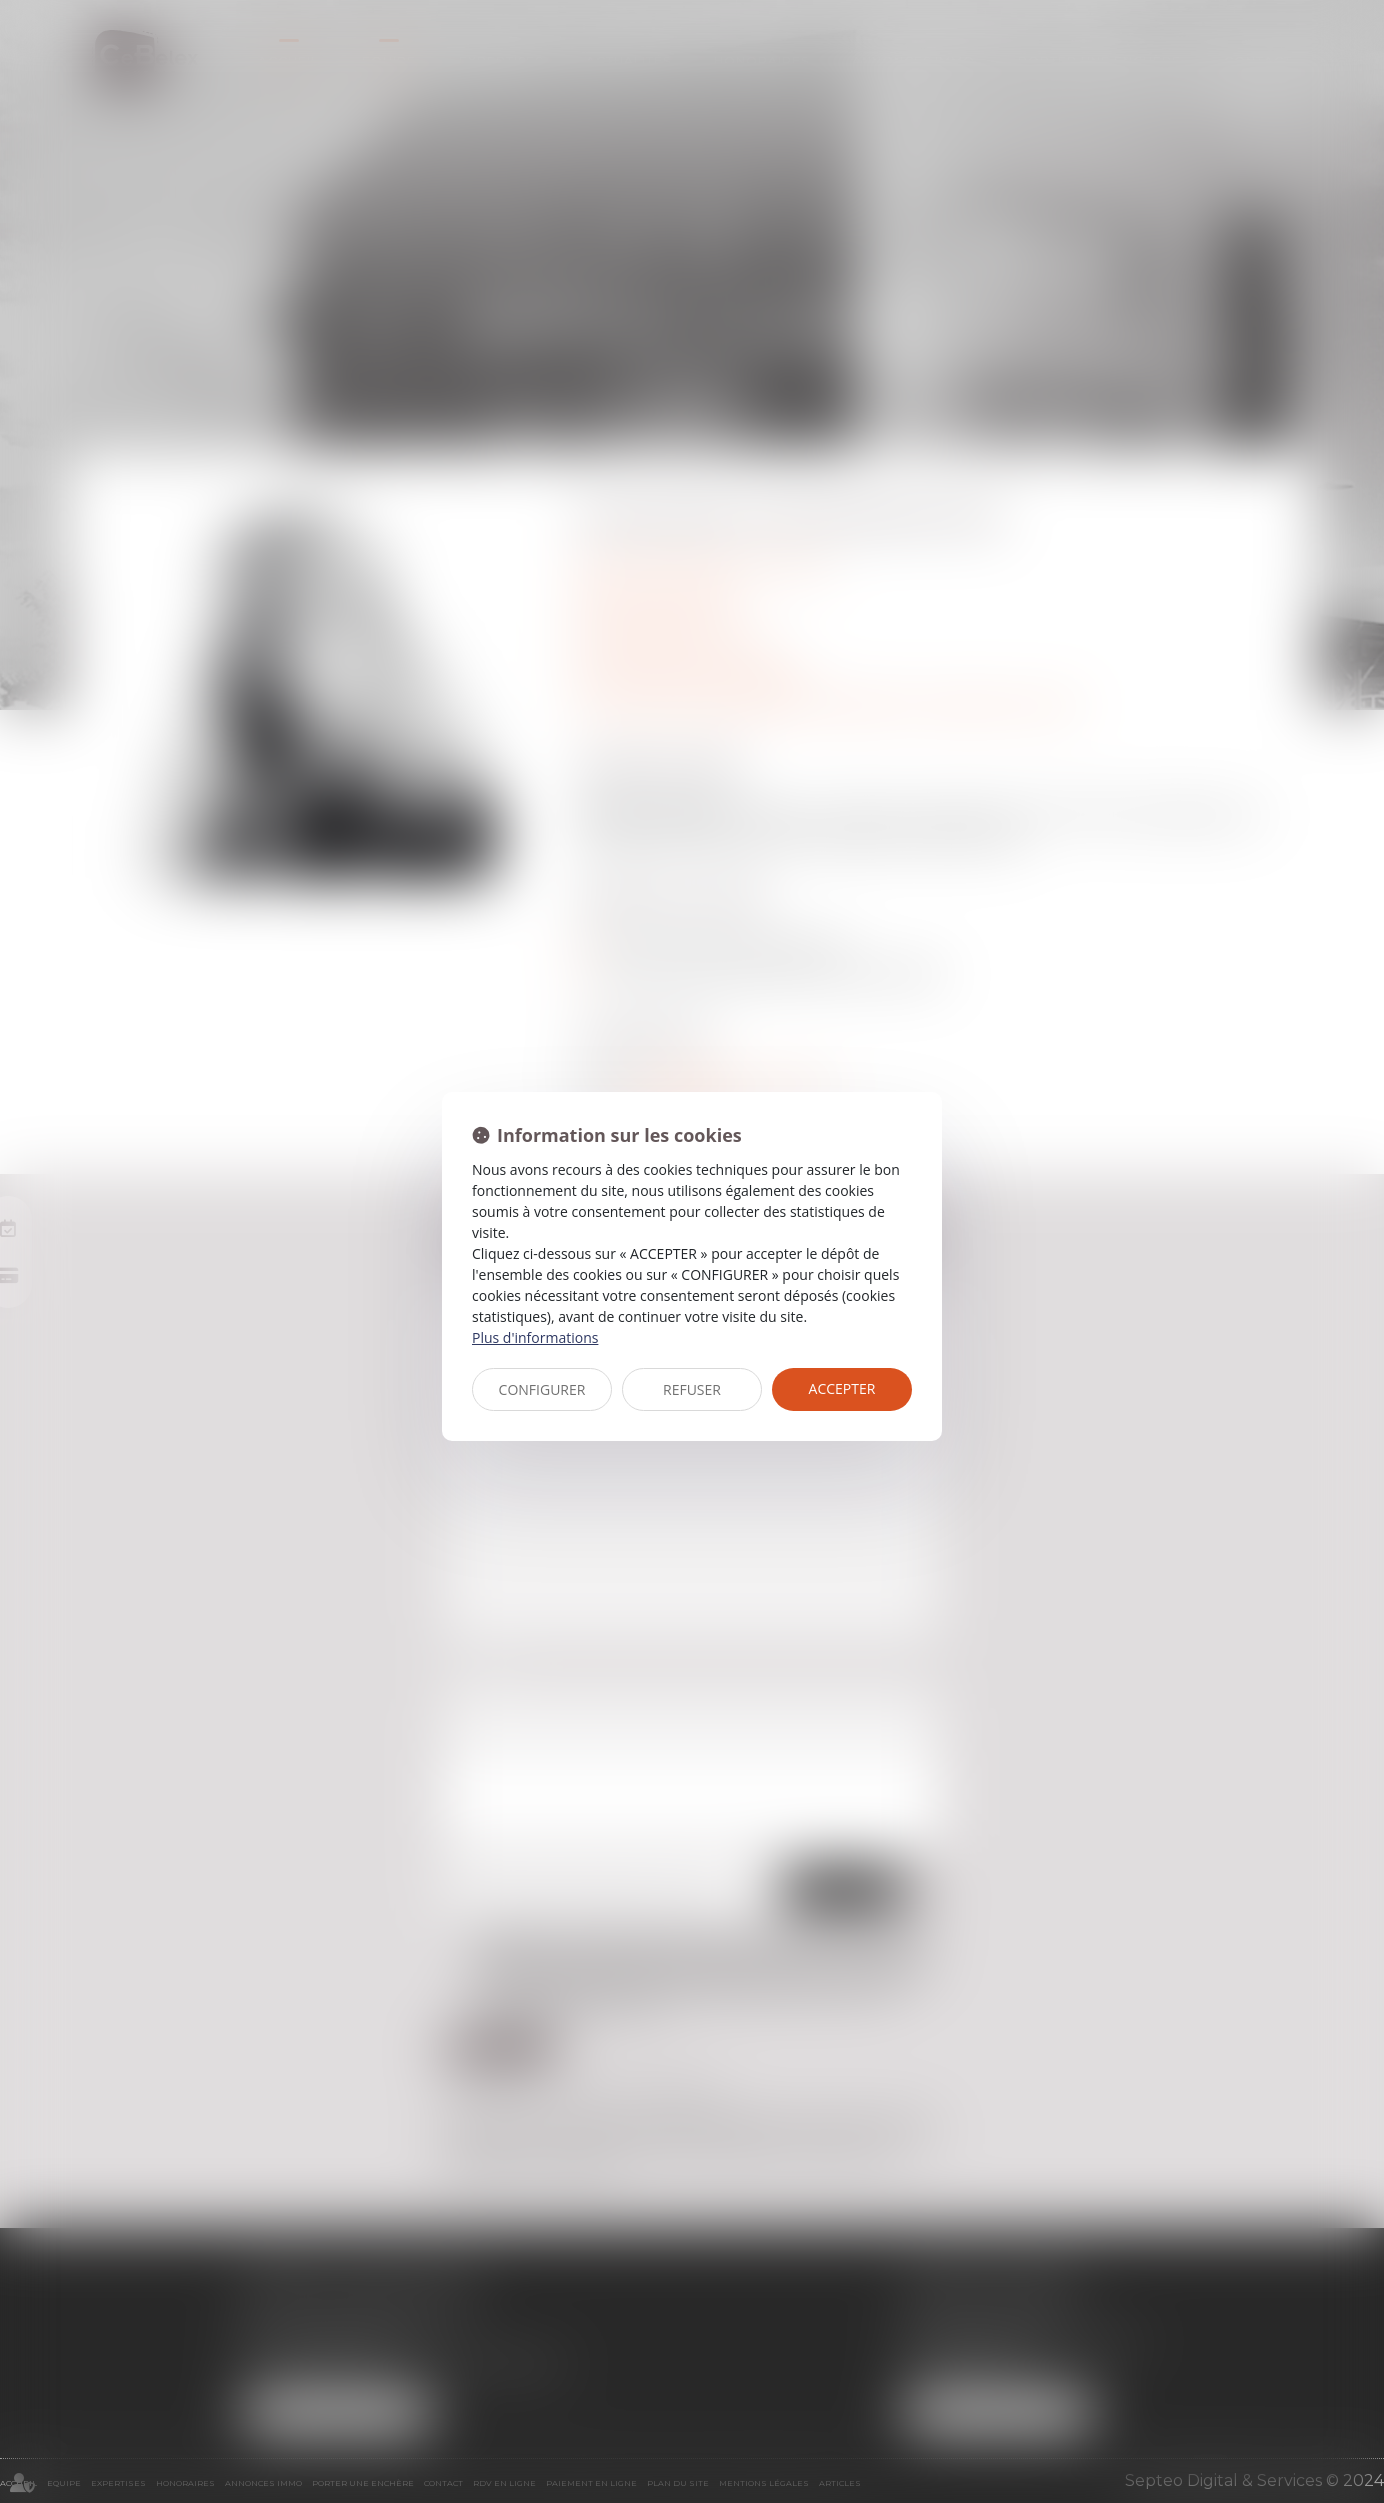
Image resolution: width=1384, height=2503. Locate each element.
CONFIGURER (542, 1389)
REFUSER (692, 1389)
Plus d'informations (535, 1337)
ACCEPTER (842, 1388)
